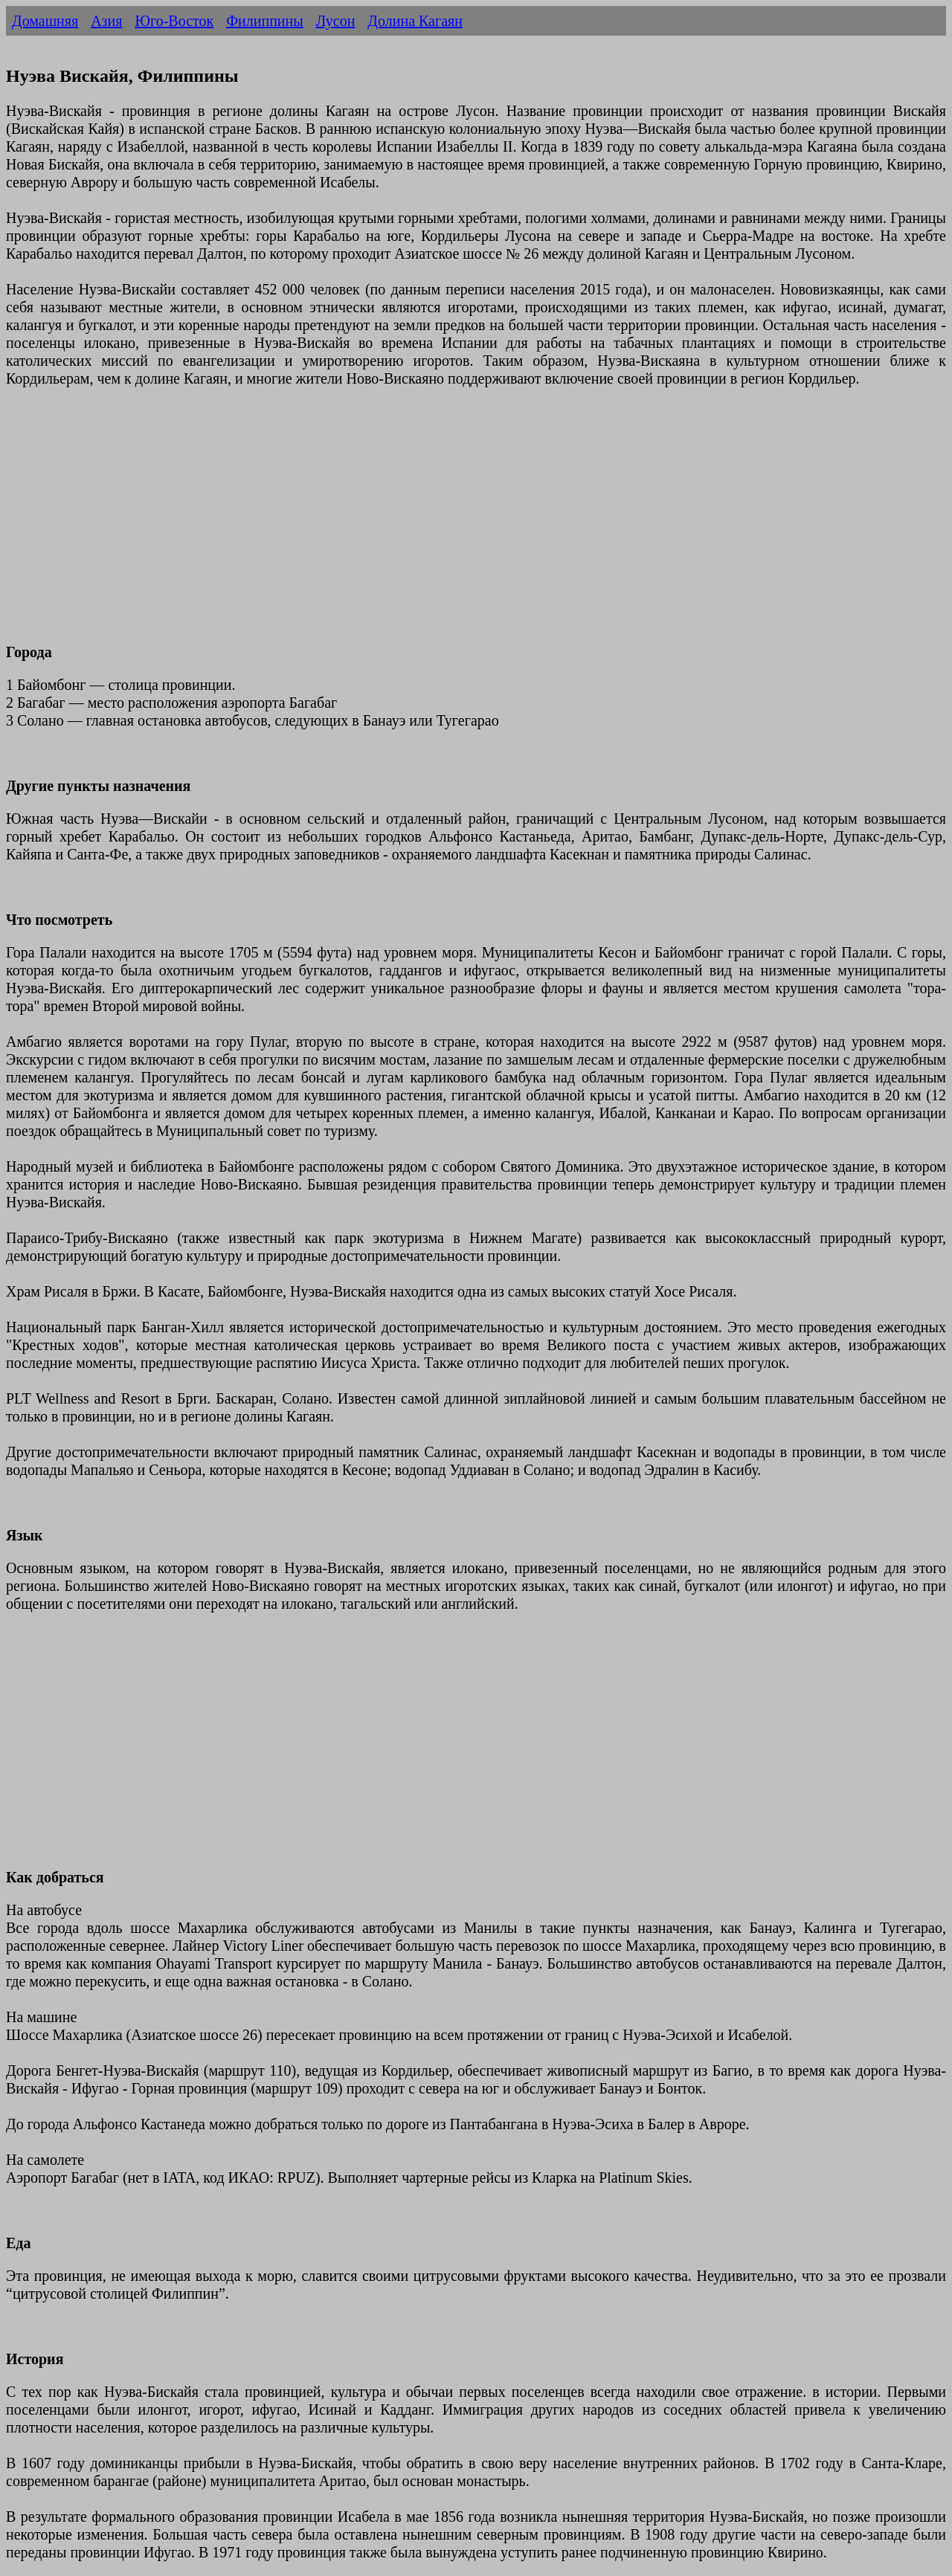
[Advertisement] (452, 524)
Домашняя (45, 21)
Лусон (336, 21)
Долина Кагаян (415, 21)
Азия (106, 21)
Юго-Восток (174, 21)
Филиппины (264, 21)
